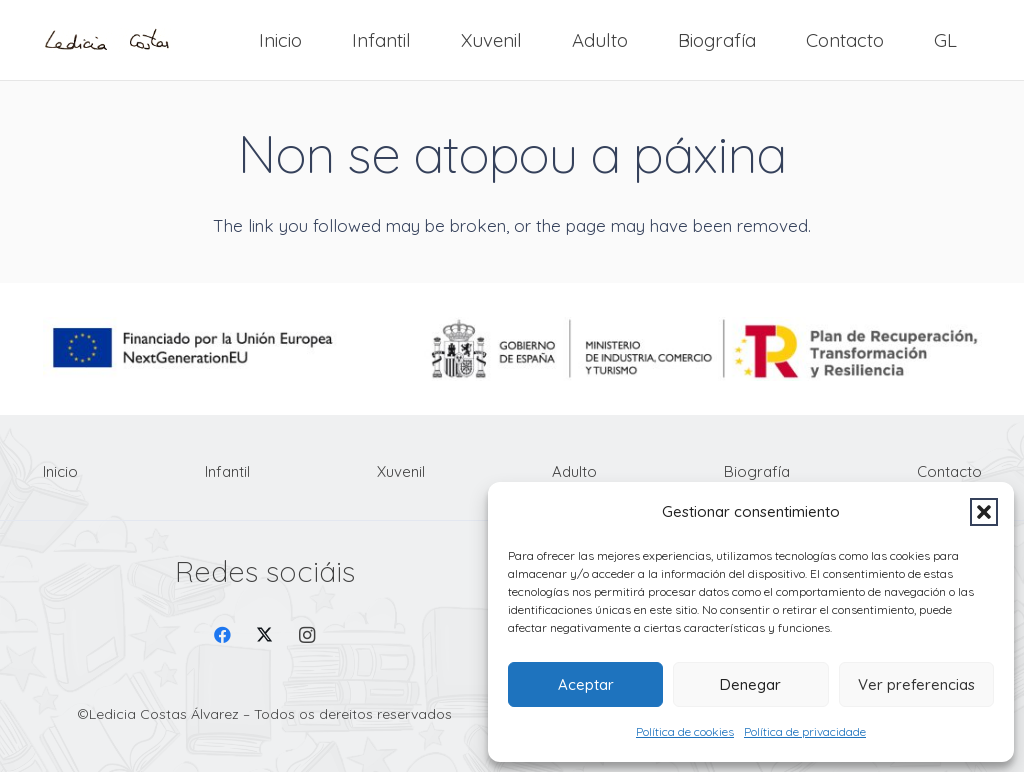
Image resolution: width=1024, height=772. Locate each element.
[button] (984, 512)
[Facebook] (222, 635)
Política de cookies (685, 731)
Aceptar (586, 684)
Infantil (227, 471)
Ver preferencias (916, 684)
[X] (264, 635)
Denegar (750, 684)
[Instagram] (307, 635)
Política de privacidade (805, 731)
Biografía (757, 471)
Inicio (60, 471)
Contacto (949, 471)
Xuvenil (401, 471)
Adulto (574, 471)
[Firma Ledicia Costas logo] (107, 40)
